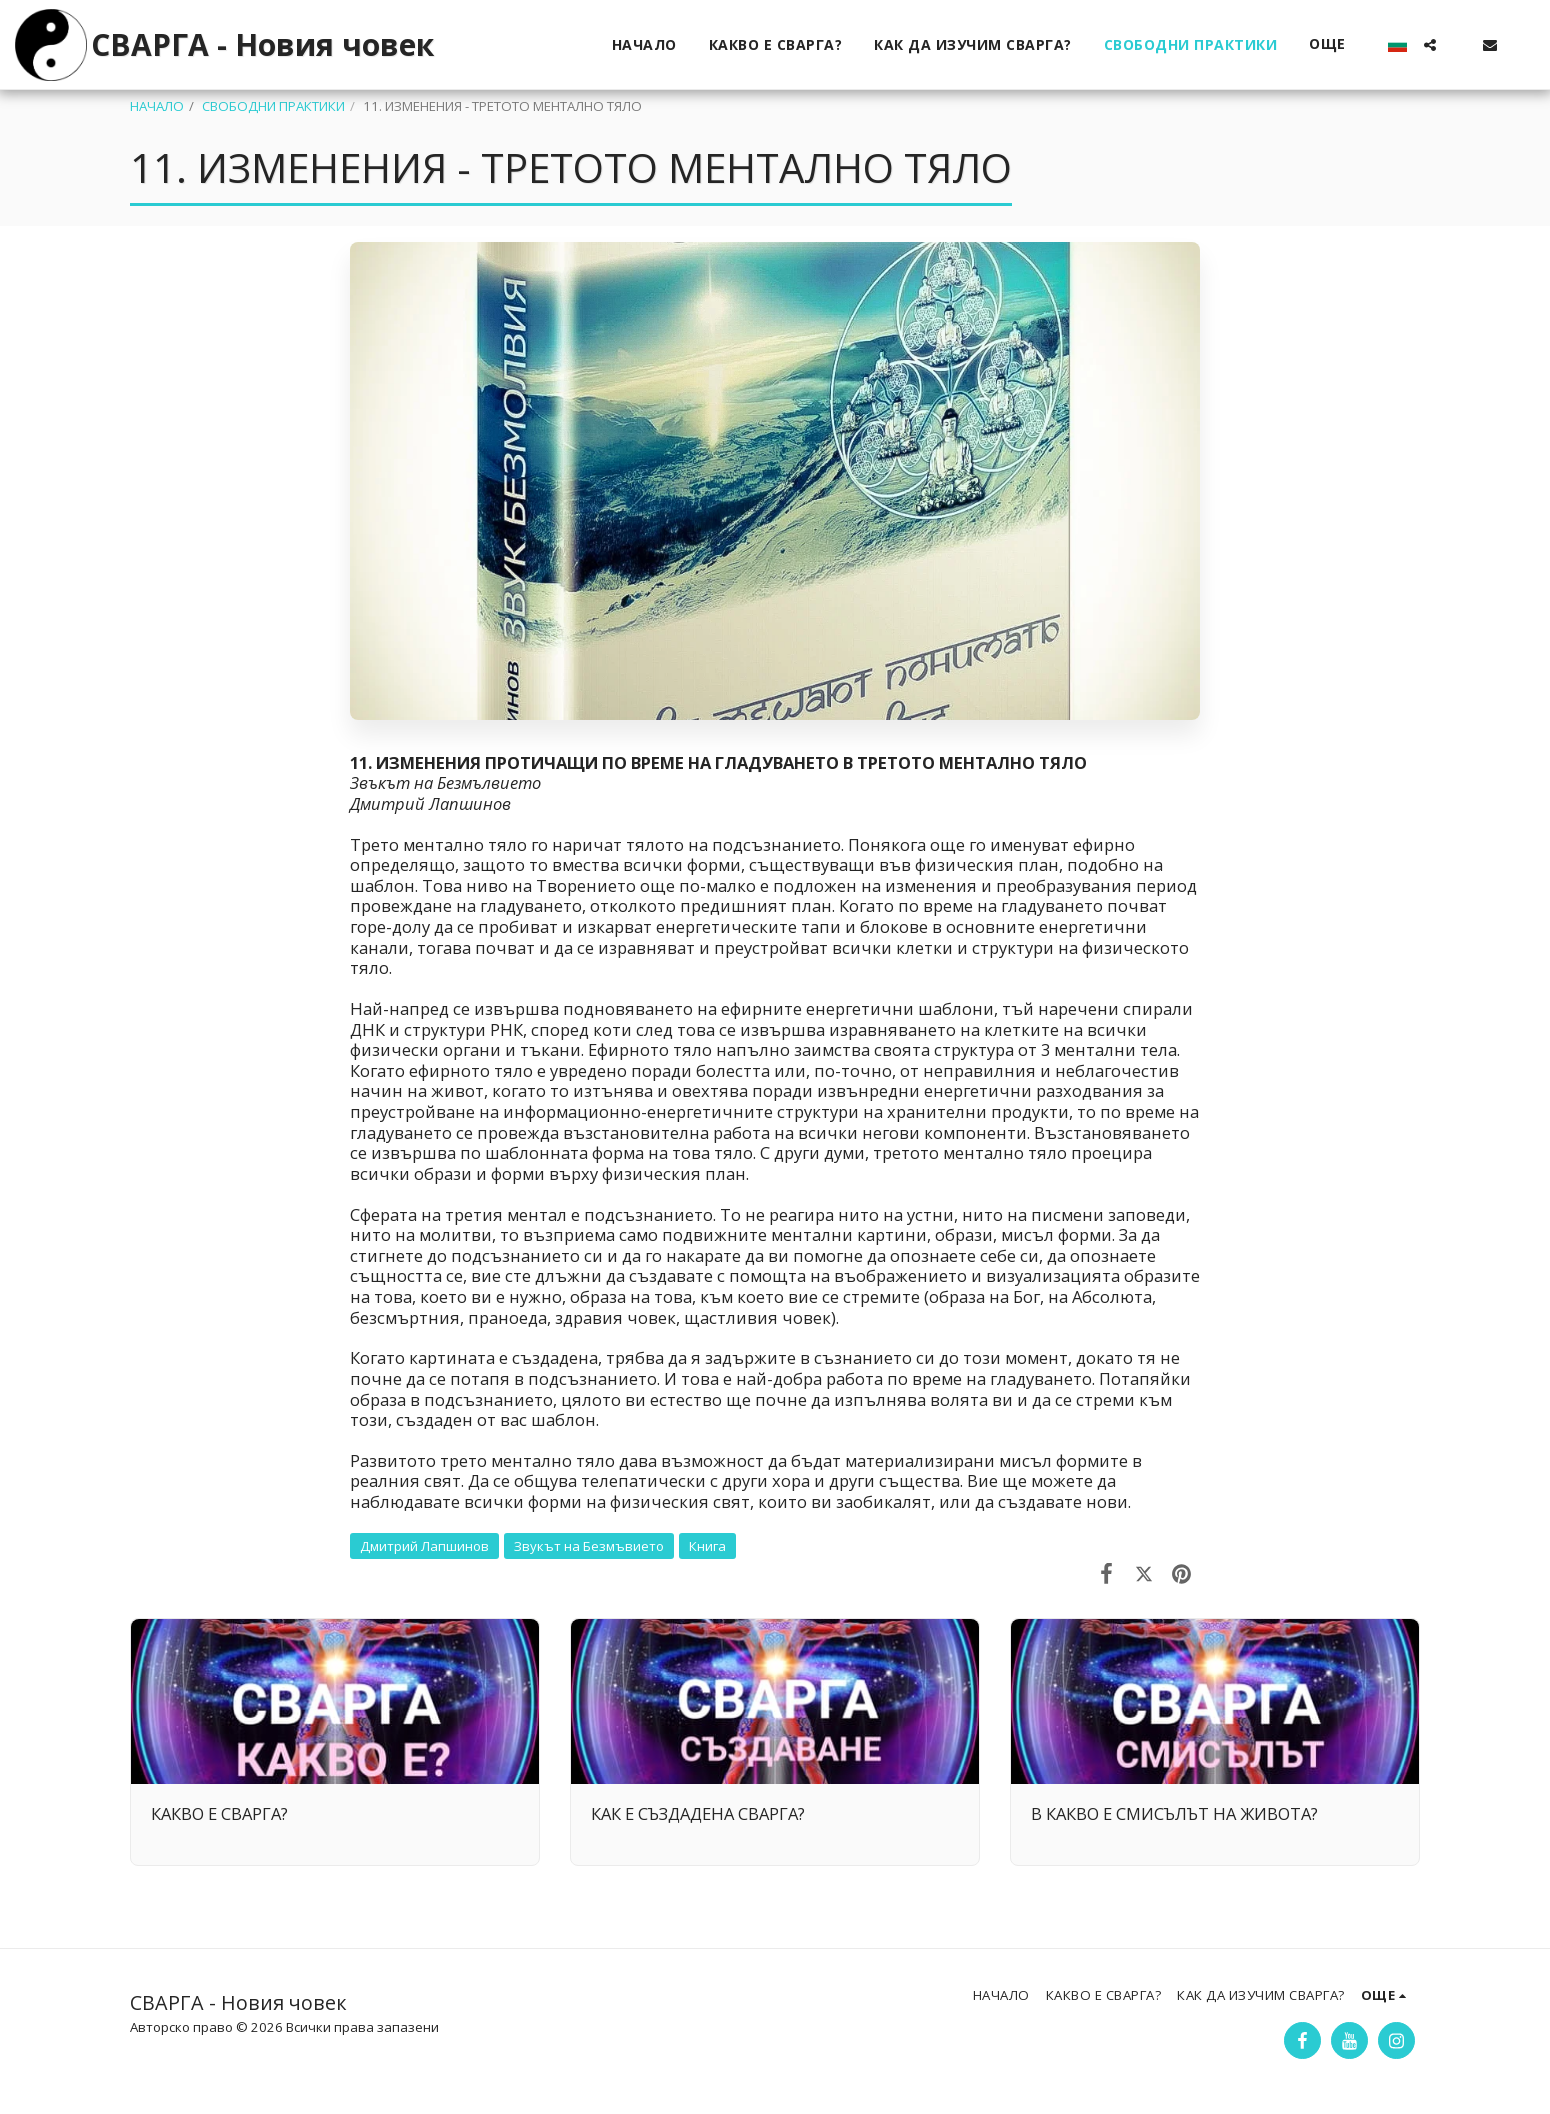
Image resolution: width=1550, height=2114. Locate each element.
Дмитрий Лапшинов (424, 1546)
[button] (1430, 45)
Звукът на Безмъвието (589, 1546)
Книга (707, 1546)
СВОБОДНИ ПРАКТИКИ (273, 106)
